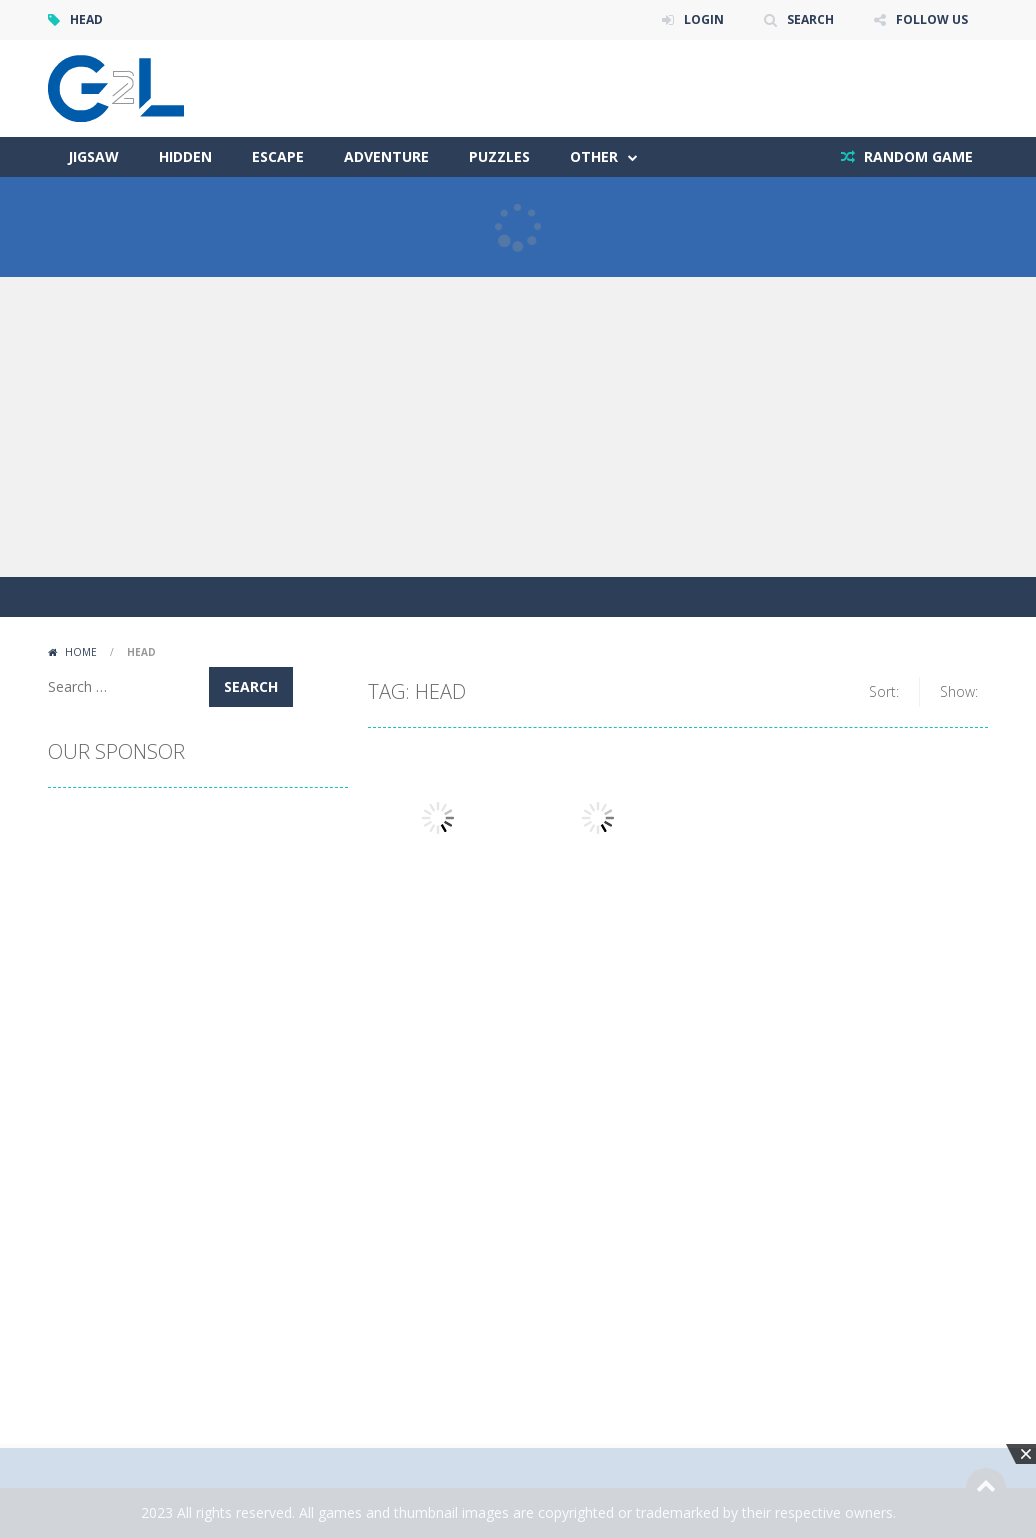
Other (594, 156)
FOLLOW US (932, 19)
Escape (278, 156)
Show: (959, 691)
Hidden (185, 156)
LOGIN (704, 19)
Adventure (386, 156)
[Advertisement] (518, 427)
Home (81, 652)
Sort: (884, 691)
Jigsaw (93, 156)
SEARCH (810, 19)
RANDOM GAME (916, 156)
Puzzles (499, 156)
